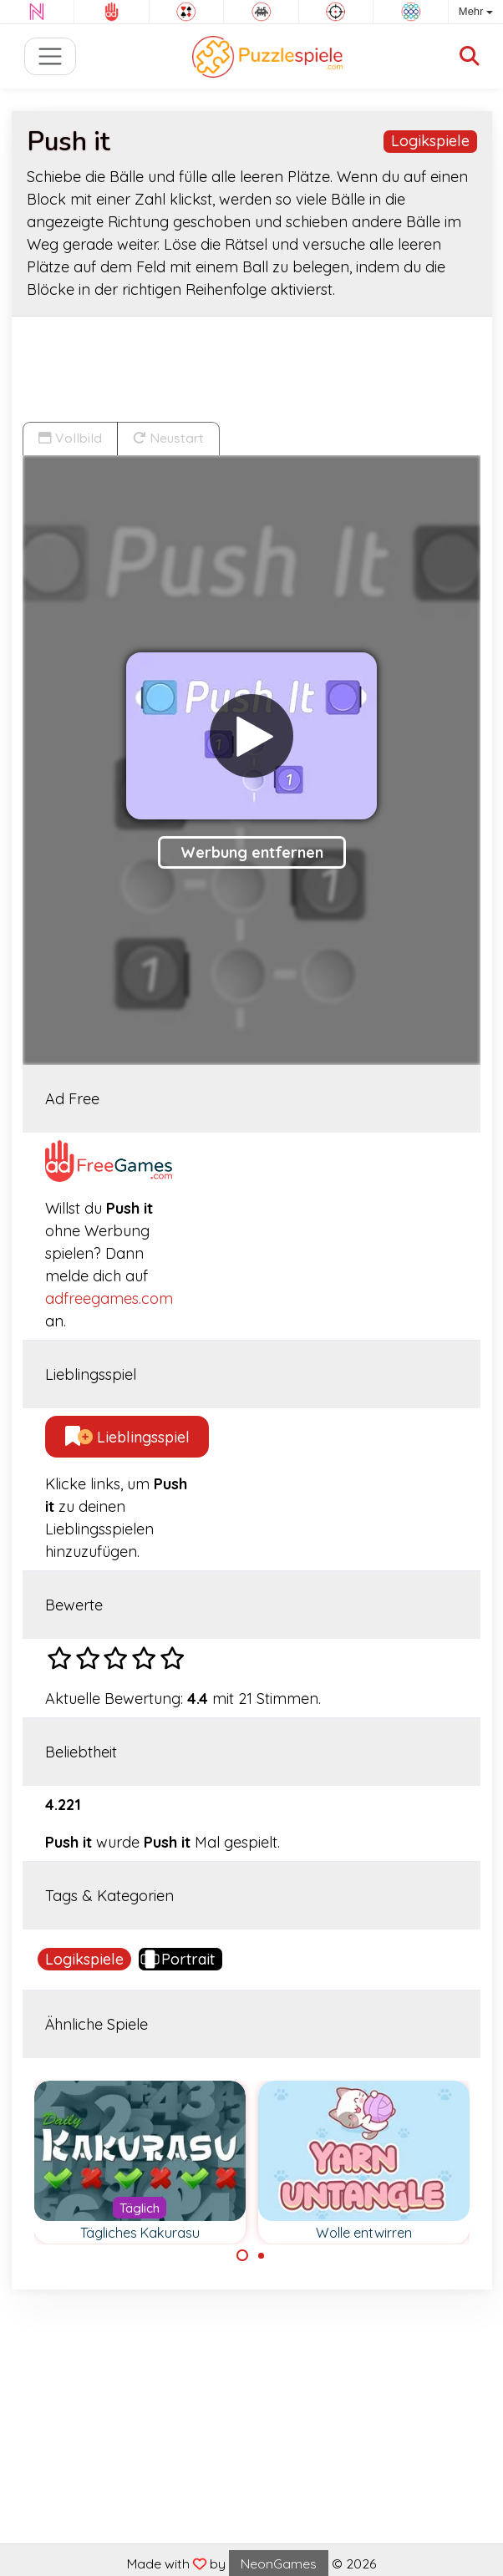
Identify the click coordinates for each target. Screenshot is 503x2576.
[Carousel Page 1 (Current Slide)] (242, 2255)
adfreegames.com (109, 1298)
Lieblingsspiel (127, 1437)
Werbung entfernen (251, 852)
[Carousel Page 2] (261, 2255)
